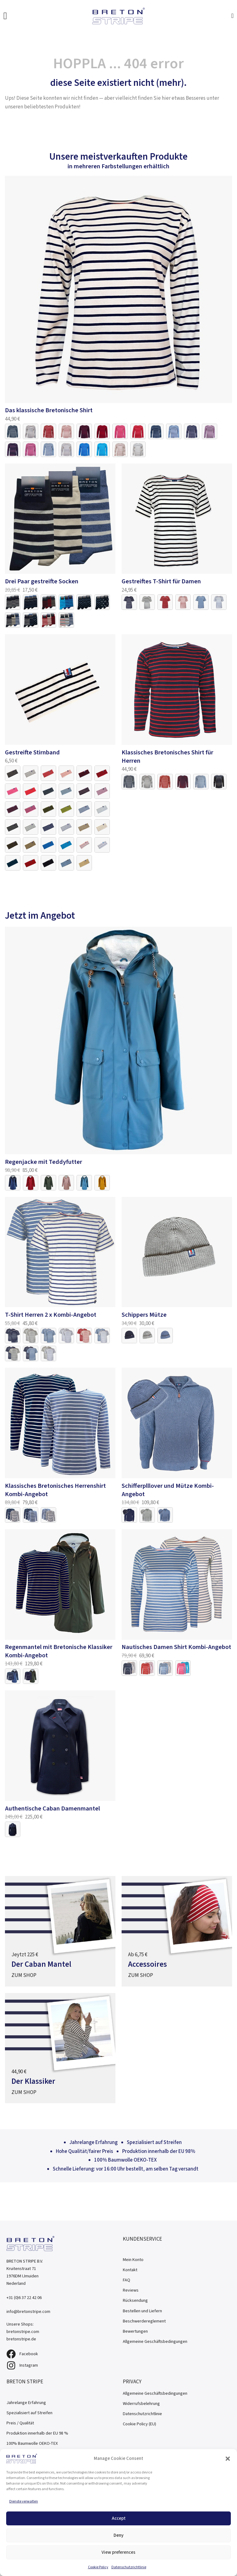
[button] (228, 2459)
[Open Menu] (5, 16)
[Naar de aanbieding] (60, 1931)
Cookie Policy (98, 2567)
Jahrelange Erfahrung (26, 2402)
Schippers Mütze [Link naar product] (144, 1314)
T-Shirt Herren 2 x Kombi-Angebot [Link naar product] (50, 1314)
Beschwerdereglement (144, 2321)
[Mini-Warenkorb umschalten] (232, 16)
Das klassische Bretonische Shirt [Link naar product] (49, 410)
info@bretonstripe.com (28, 2311)
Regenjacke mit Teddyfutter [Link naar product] (43, 1161)
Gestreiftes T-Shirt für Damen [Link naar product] (161, 581)
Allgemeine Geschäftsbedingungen (155, 2341)
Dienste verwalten (23, 2501)
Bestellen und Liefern (142, 2311)
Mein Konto (133, 2259)
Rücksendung (135, 2300)
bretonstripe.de (21, 2339)
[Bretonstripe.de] (118, 16)
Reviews (131, 2290)
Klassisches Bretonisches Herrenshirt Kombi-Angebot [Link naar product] (55, 1490)
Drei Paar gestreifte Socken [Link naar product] (41, 581)
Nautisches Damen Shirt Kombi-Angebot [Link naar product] (176, 1647)
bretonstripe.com (22, 2331)
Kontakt (130, 2270)
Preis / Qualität (20, 2423)
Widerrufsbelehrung (141, 2403)
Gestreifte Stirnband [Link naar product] (32, 752)
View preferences (118, 2552)
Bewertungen (135, 2331)
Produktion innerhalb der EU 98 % (37, 2433)
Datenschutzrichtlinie (128, 2567)
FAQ (126, 2280)
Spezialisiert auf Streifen (29, 2413)
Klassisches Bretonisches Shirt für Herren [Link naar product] (167, 756)
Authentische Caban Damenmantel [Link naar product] (52, 1808)
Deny (118, 2535)
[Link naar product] (118, 288)
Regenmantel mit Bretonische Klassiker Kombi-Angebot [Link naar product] (58, 1651)
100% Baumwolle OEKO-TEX (32, 2443)
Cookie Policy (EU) (139, 2424)
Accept (119, 2518)
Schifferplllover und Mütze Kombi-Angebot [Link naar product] (168, 1490)
